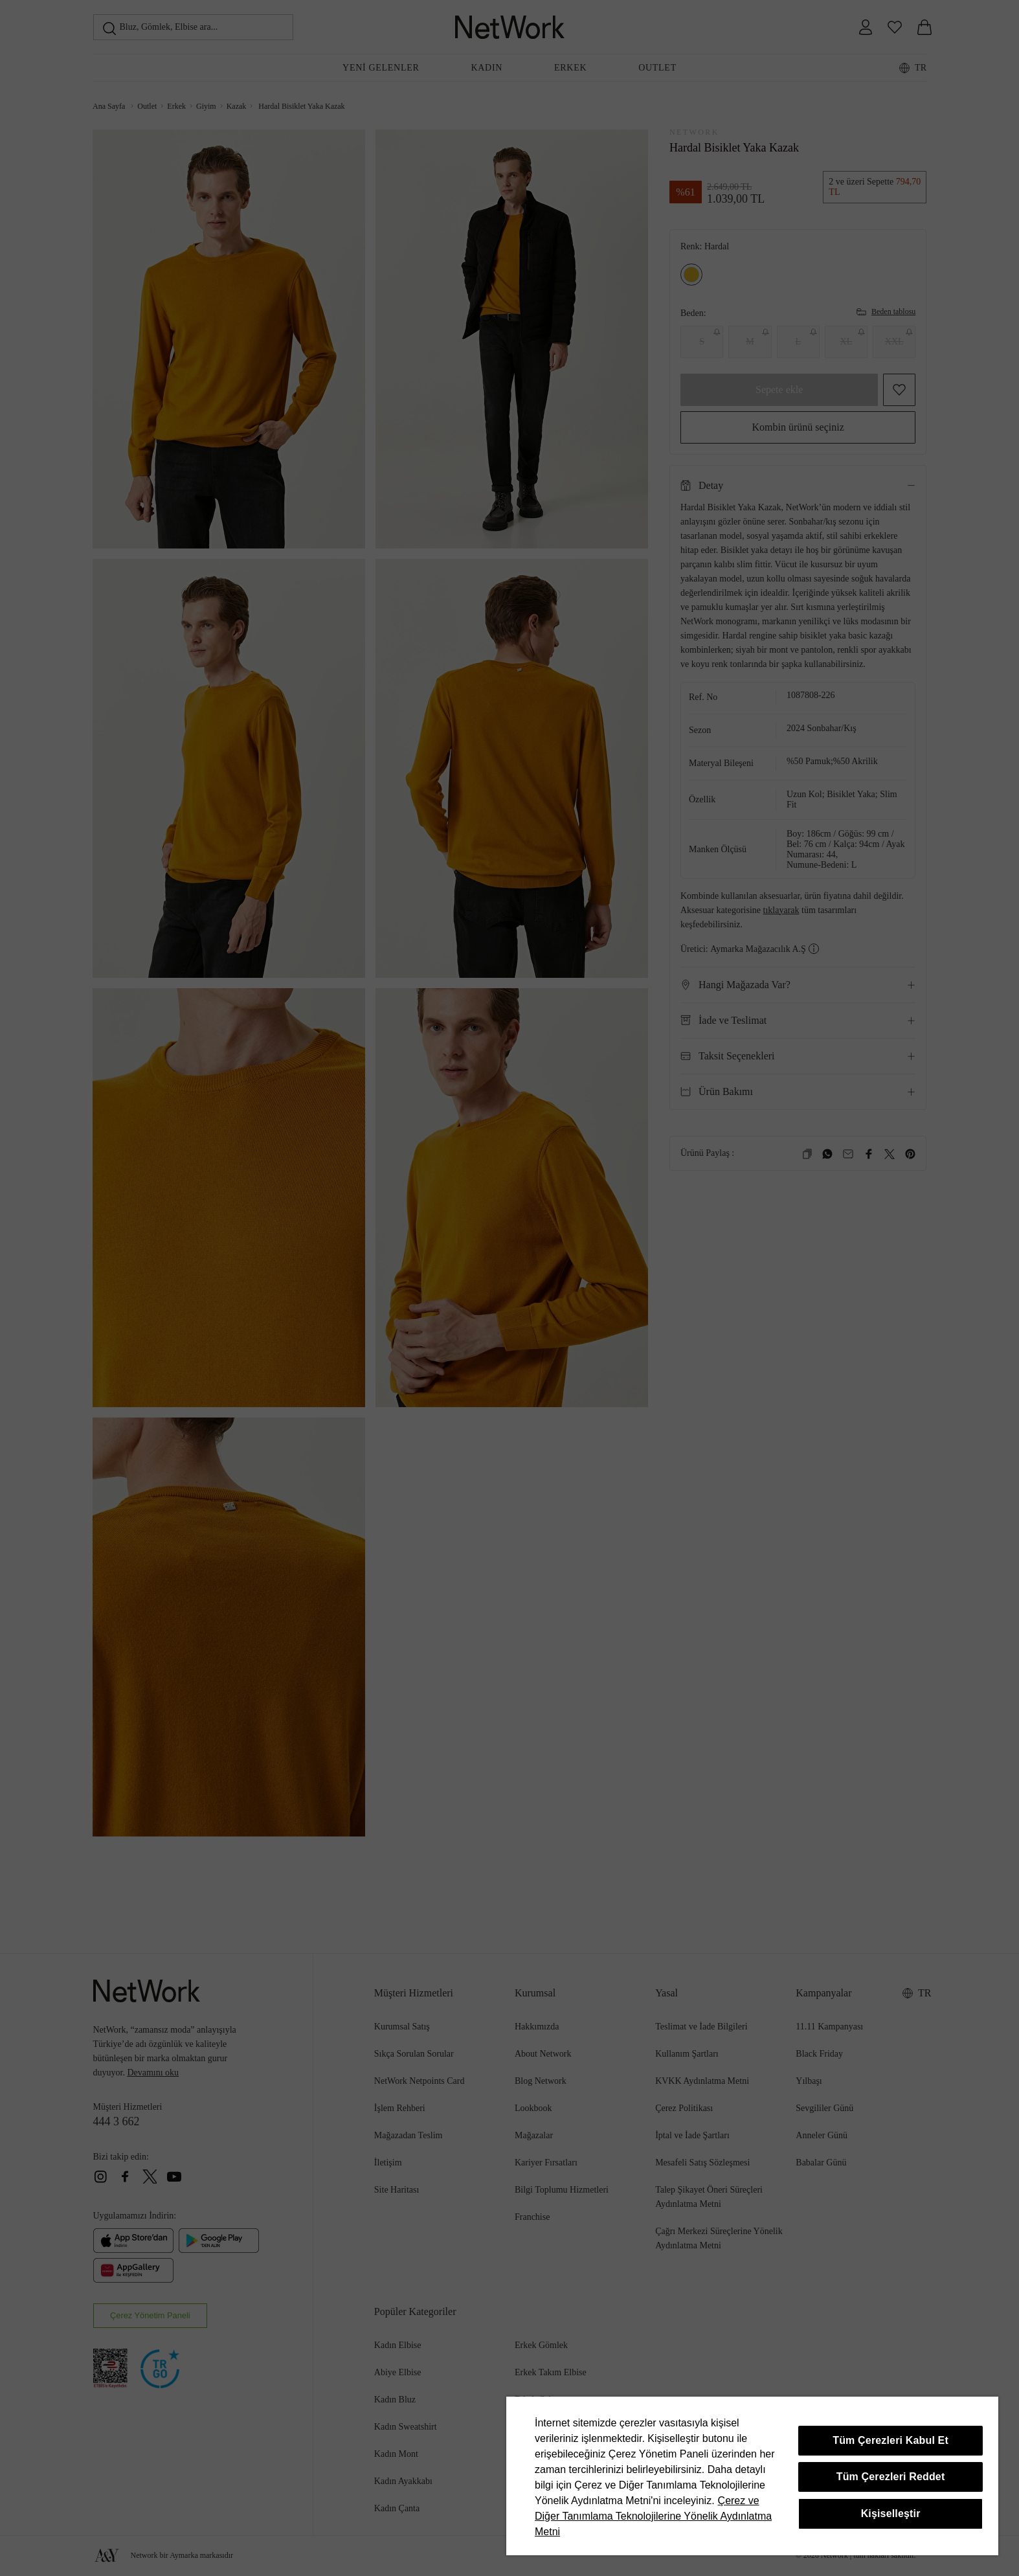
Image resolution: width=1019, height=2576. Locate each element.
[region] (752, 2476)
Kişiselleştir (891, 2513)
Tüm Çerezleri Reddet (890, 2476)
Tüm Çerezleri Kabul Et (890, 2440)
